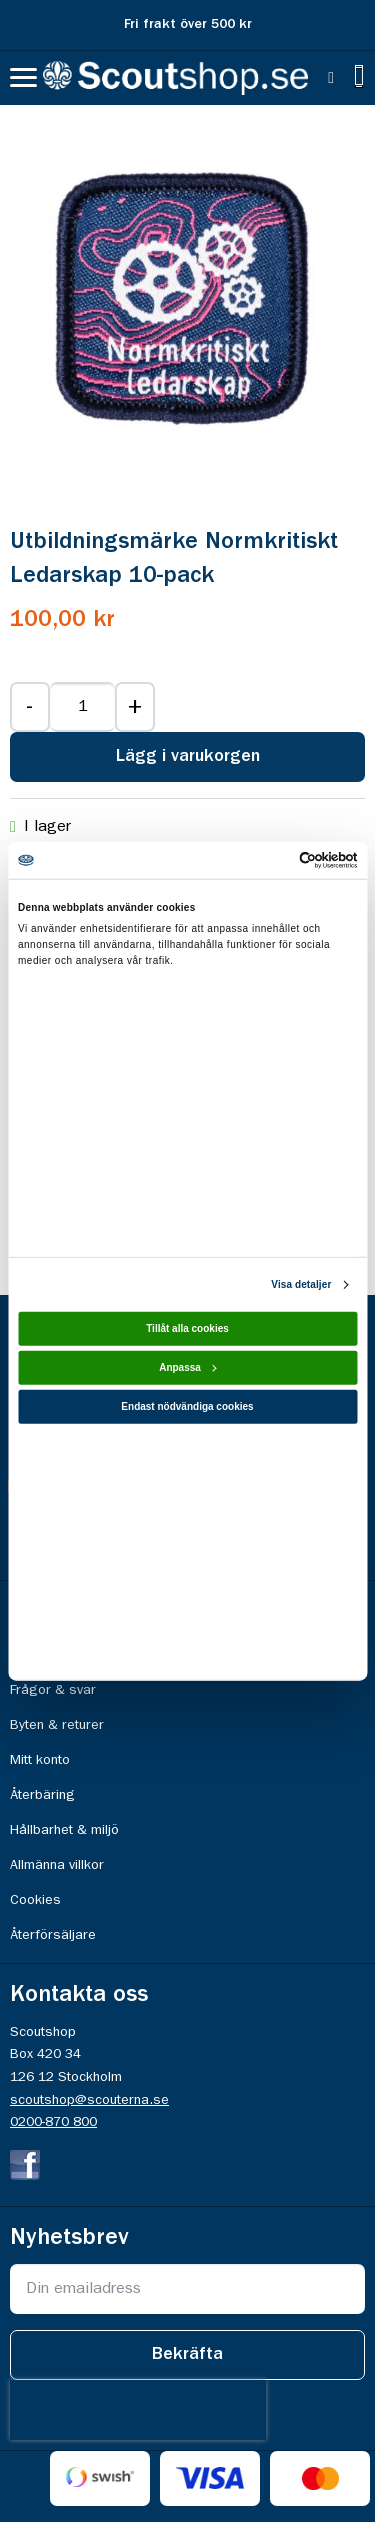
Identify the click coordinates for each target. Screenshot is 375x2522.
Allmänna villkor (57, 1865)
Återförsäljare (53, 1935)
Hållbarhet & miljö (64, 1830)
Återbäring (42, 1795)
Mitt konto (40, 1760)
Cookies (35, 1900)
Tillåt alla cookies (187, 1328)
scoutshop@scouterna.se (89, 2100)
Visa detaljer (301, 1284)
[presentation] (138, 2410)
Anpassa (188, 1367)
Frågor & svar (53, 1690)
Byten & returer (57, 1725)
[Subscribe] (187, 2355)
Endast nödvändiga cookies (187, 1406)
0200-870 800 (53, 2122)
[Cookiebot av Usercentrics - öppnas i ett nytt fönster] (271, 860)
